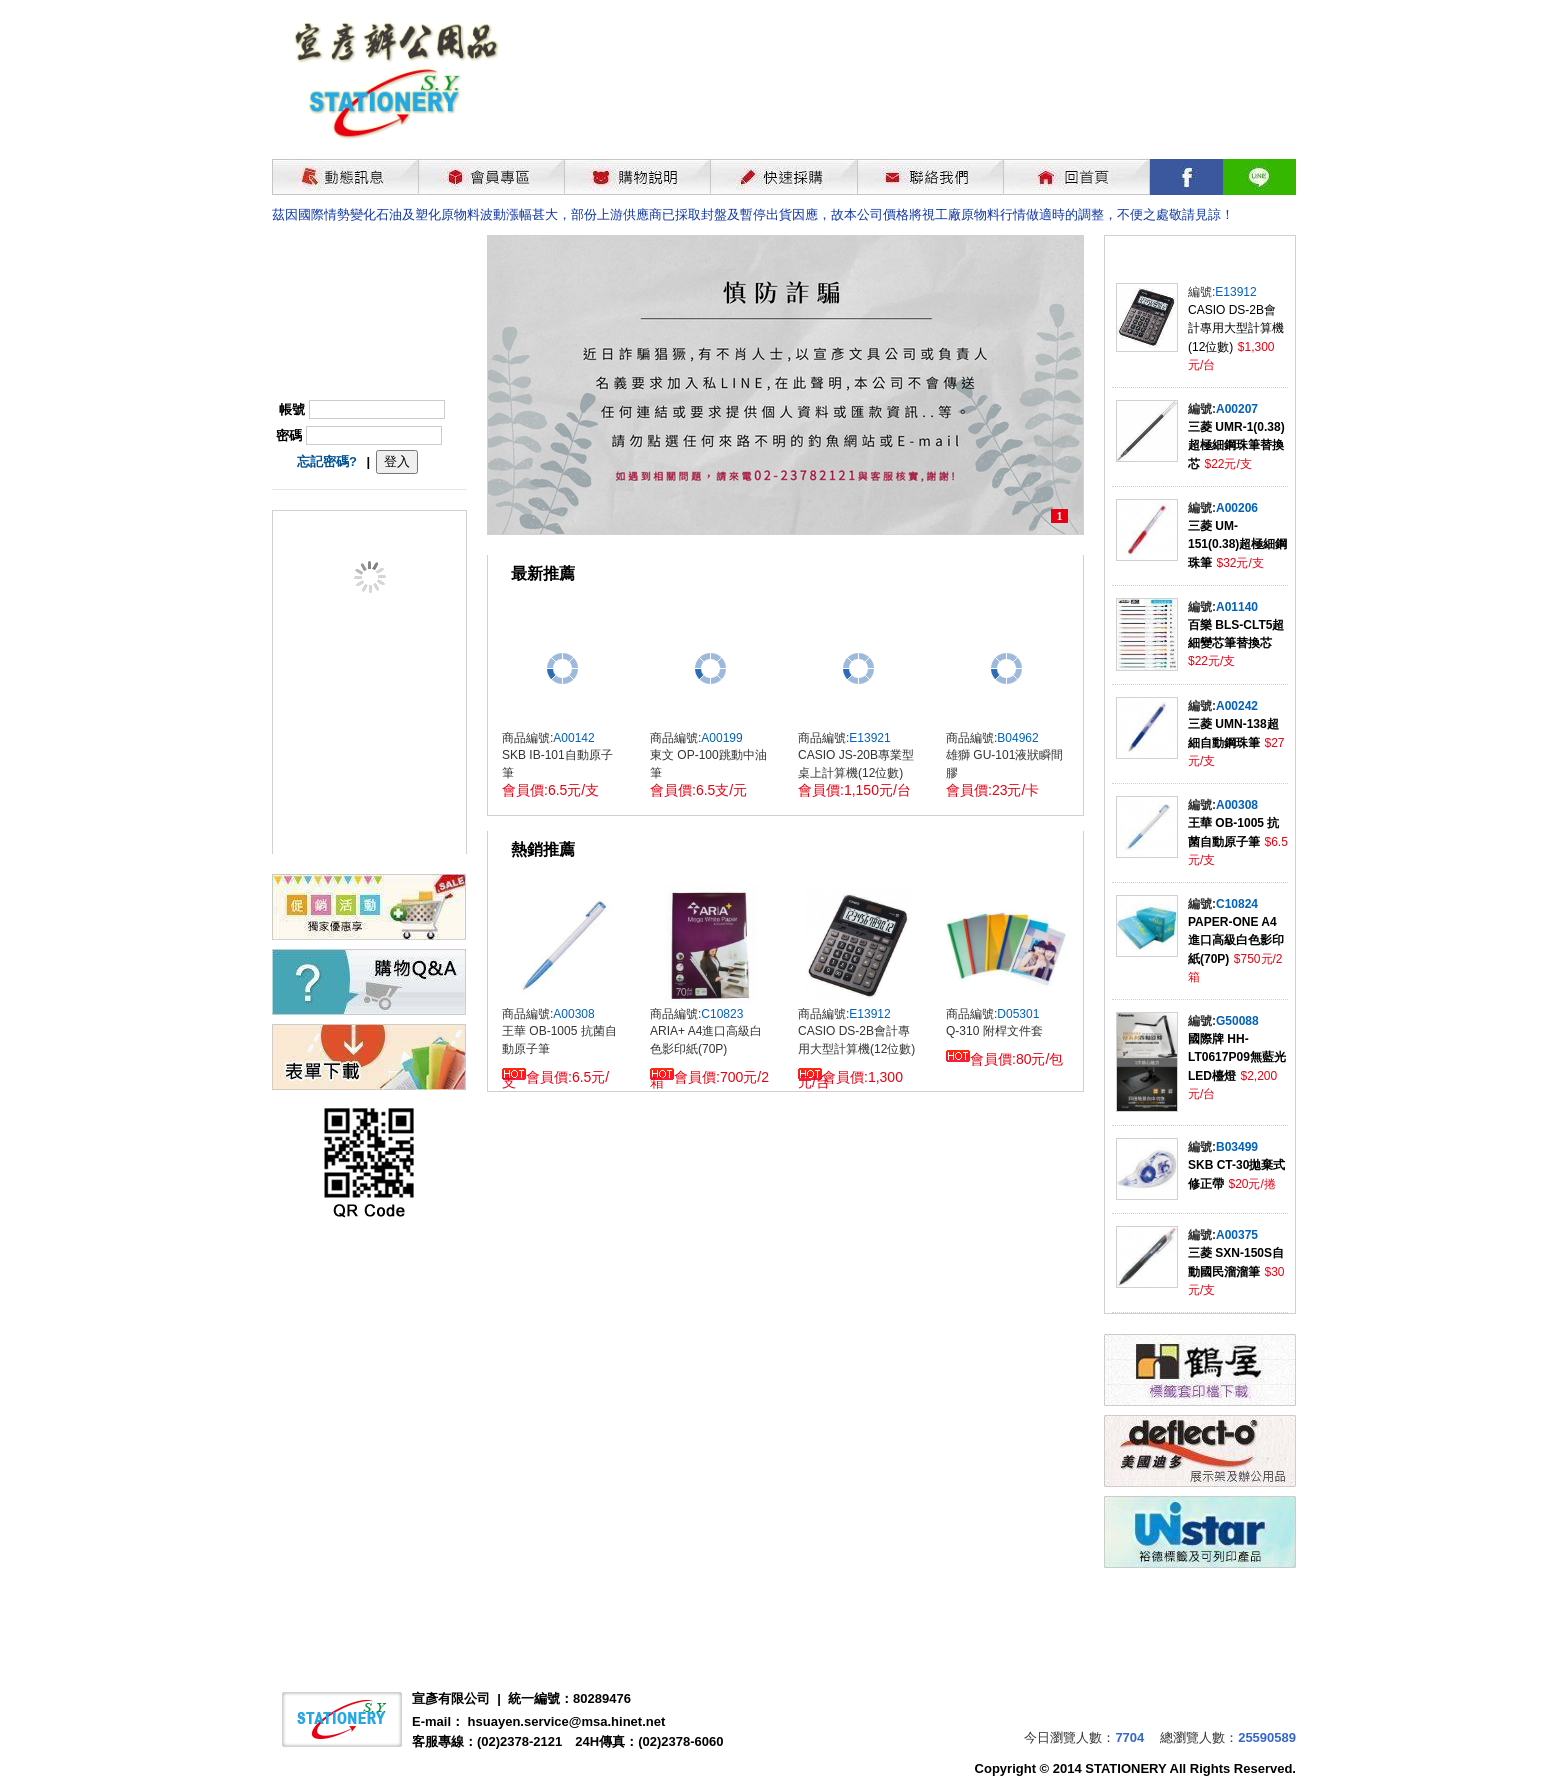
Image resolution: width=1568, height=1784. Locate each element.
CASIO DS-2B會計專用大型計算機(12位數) (1236, 328)
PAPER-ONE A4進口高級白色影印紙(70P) (1236, 940)
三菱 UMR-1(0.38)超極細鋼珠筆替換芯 (1236, 445)
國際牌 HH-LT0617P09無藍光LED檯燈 (1237, 1057)
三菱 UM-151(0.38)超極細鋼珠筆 (1237, 544)
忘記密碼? (327, 461)
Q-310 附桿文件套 (994, 1031)
